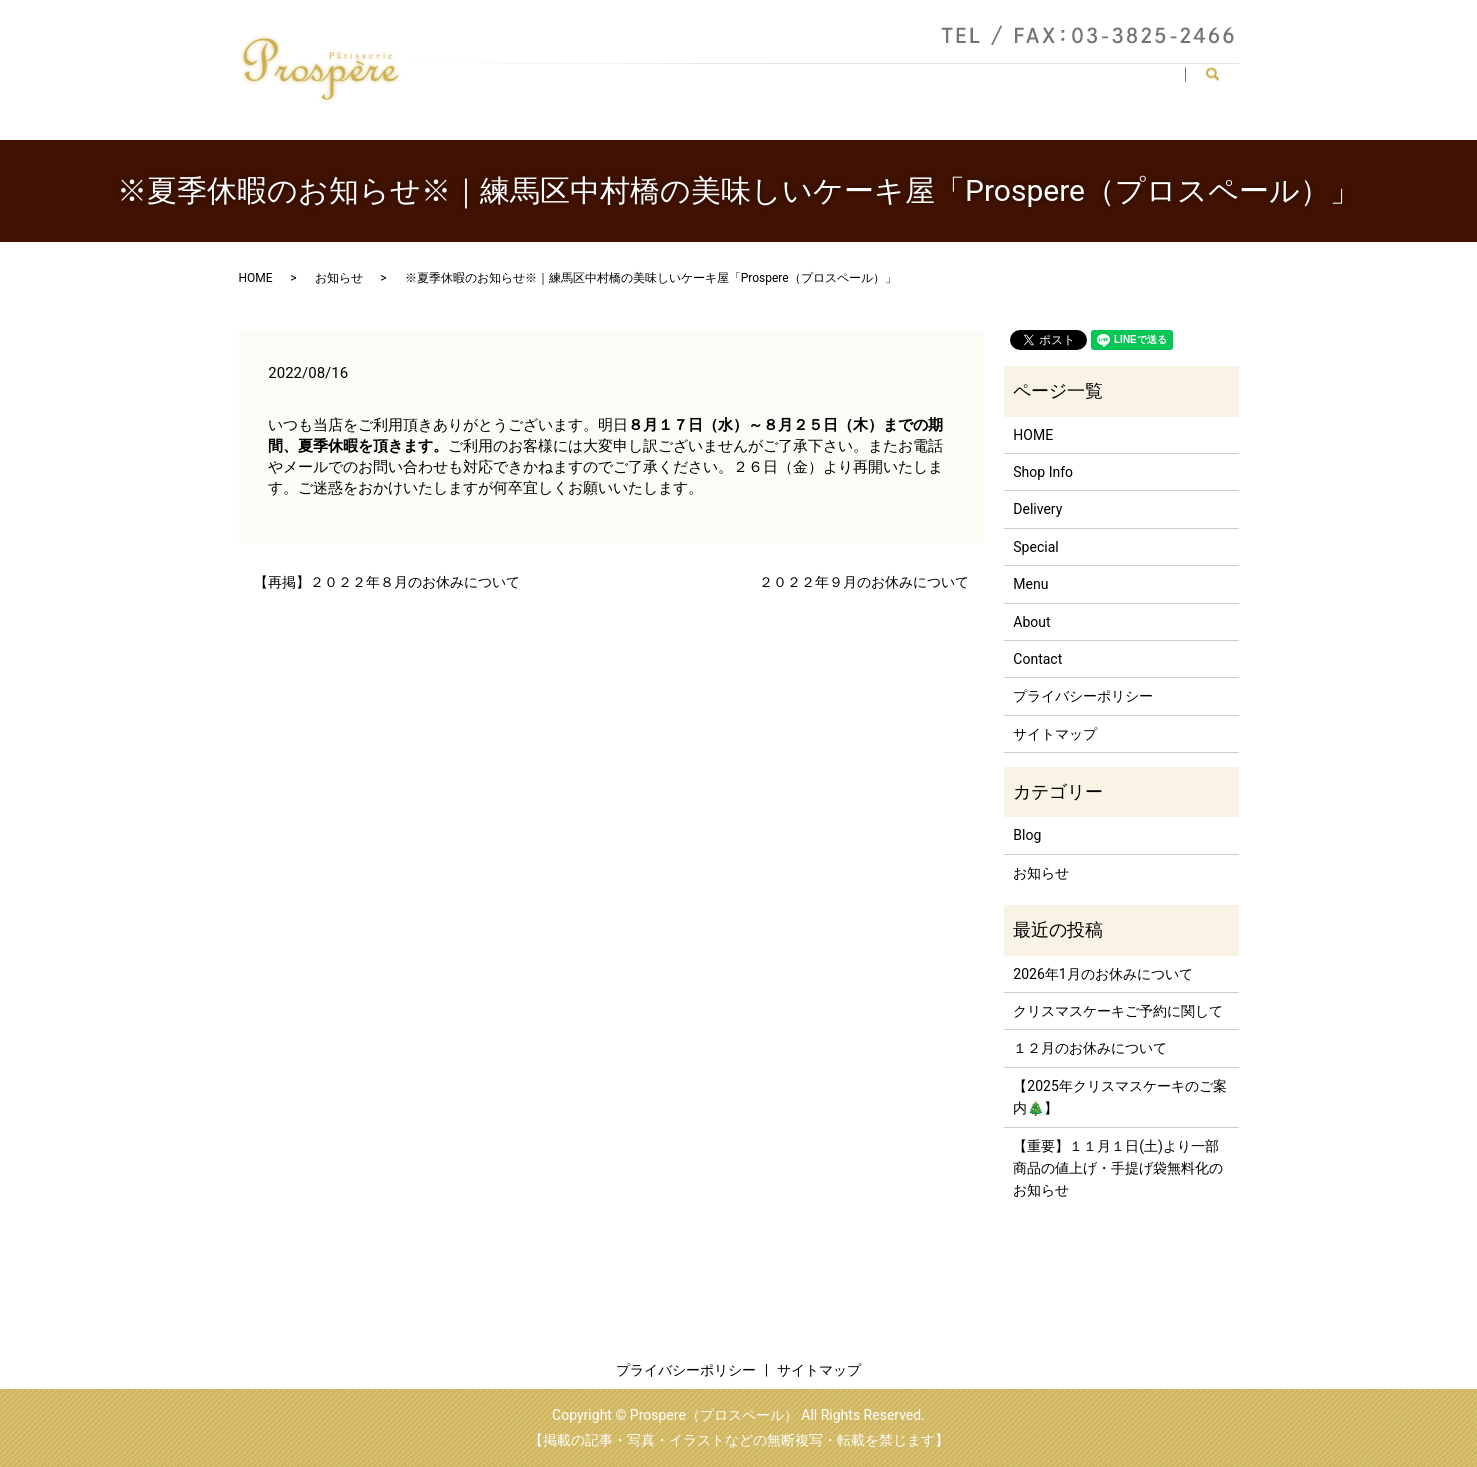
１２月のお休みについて (1090, 1048)
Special (1062, 83)
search (1220, 84)
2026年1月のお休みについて (1102, 974)
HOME (671, 83)
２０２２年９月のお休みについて (864, 582)
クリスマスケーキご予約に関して (1118, 1011)
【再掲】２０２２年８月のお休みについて (387, 582)
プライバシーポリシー (1083, 696)
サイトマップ (1055, 734)
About (836, 83)
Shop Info (755, 83)
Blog (1027, 835)
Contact (1143, 83)
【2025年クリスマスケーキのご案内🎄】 (1119, 1097)
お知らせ (339, 278)
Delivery (982, 83)
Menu (906, 83)
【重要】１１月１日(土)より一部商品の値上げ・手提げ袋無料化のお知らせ (1118, 1168)
